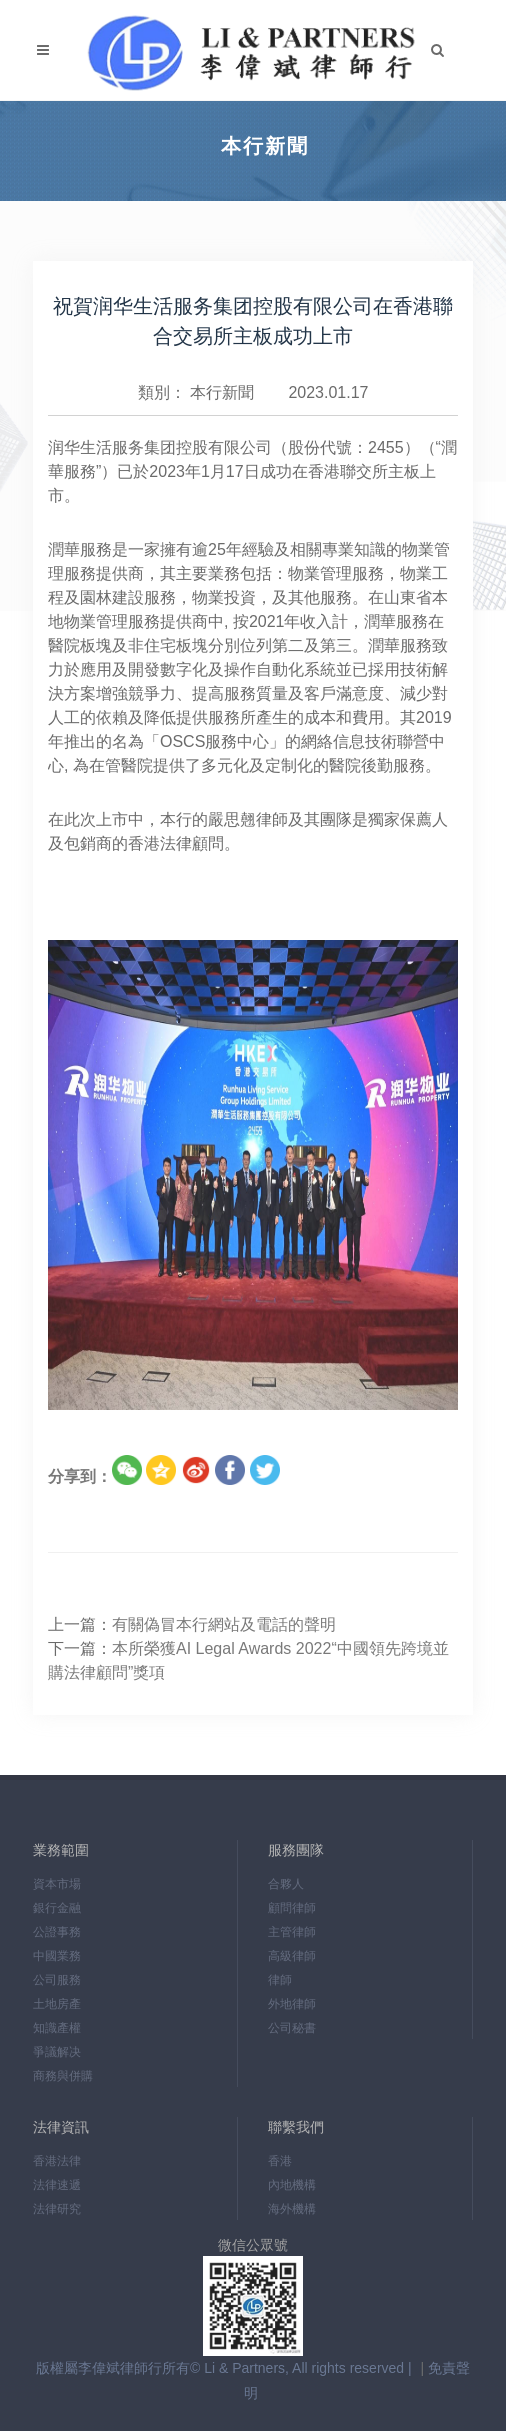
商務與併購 (63, 2076)
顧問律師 (292, 1908)
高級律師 (292, 1956)
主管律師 (292, 1932)
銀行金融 (57, 1908)
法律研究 (57, 2209)
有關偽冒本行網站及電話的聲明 (224, 1624)
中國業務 (57, 1956)
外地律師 (292, 2004)
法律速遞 (57, 2185)
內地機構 (292, 2185)
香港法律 (57, 2161)
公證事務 (57, 1932)
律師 (280, 1980)
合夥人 (286, 1884)
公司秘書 (292, 2028)
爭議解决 (57, 2052)
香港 (280, 2161)
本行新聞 (222, 392)
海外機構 (292, 2209)
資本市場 (57, 1884)
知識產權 (57, 2028)
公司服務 (57, 1980)
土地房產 (57, 2004)
